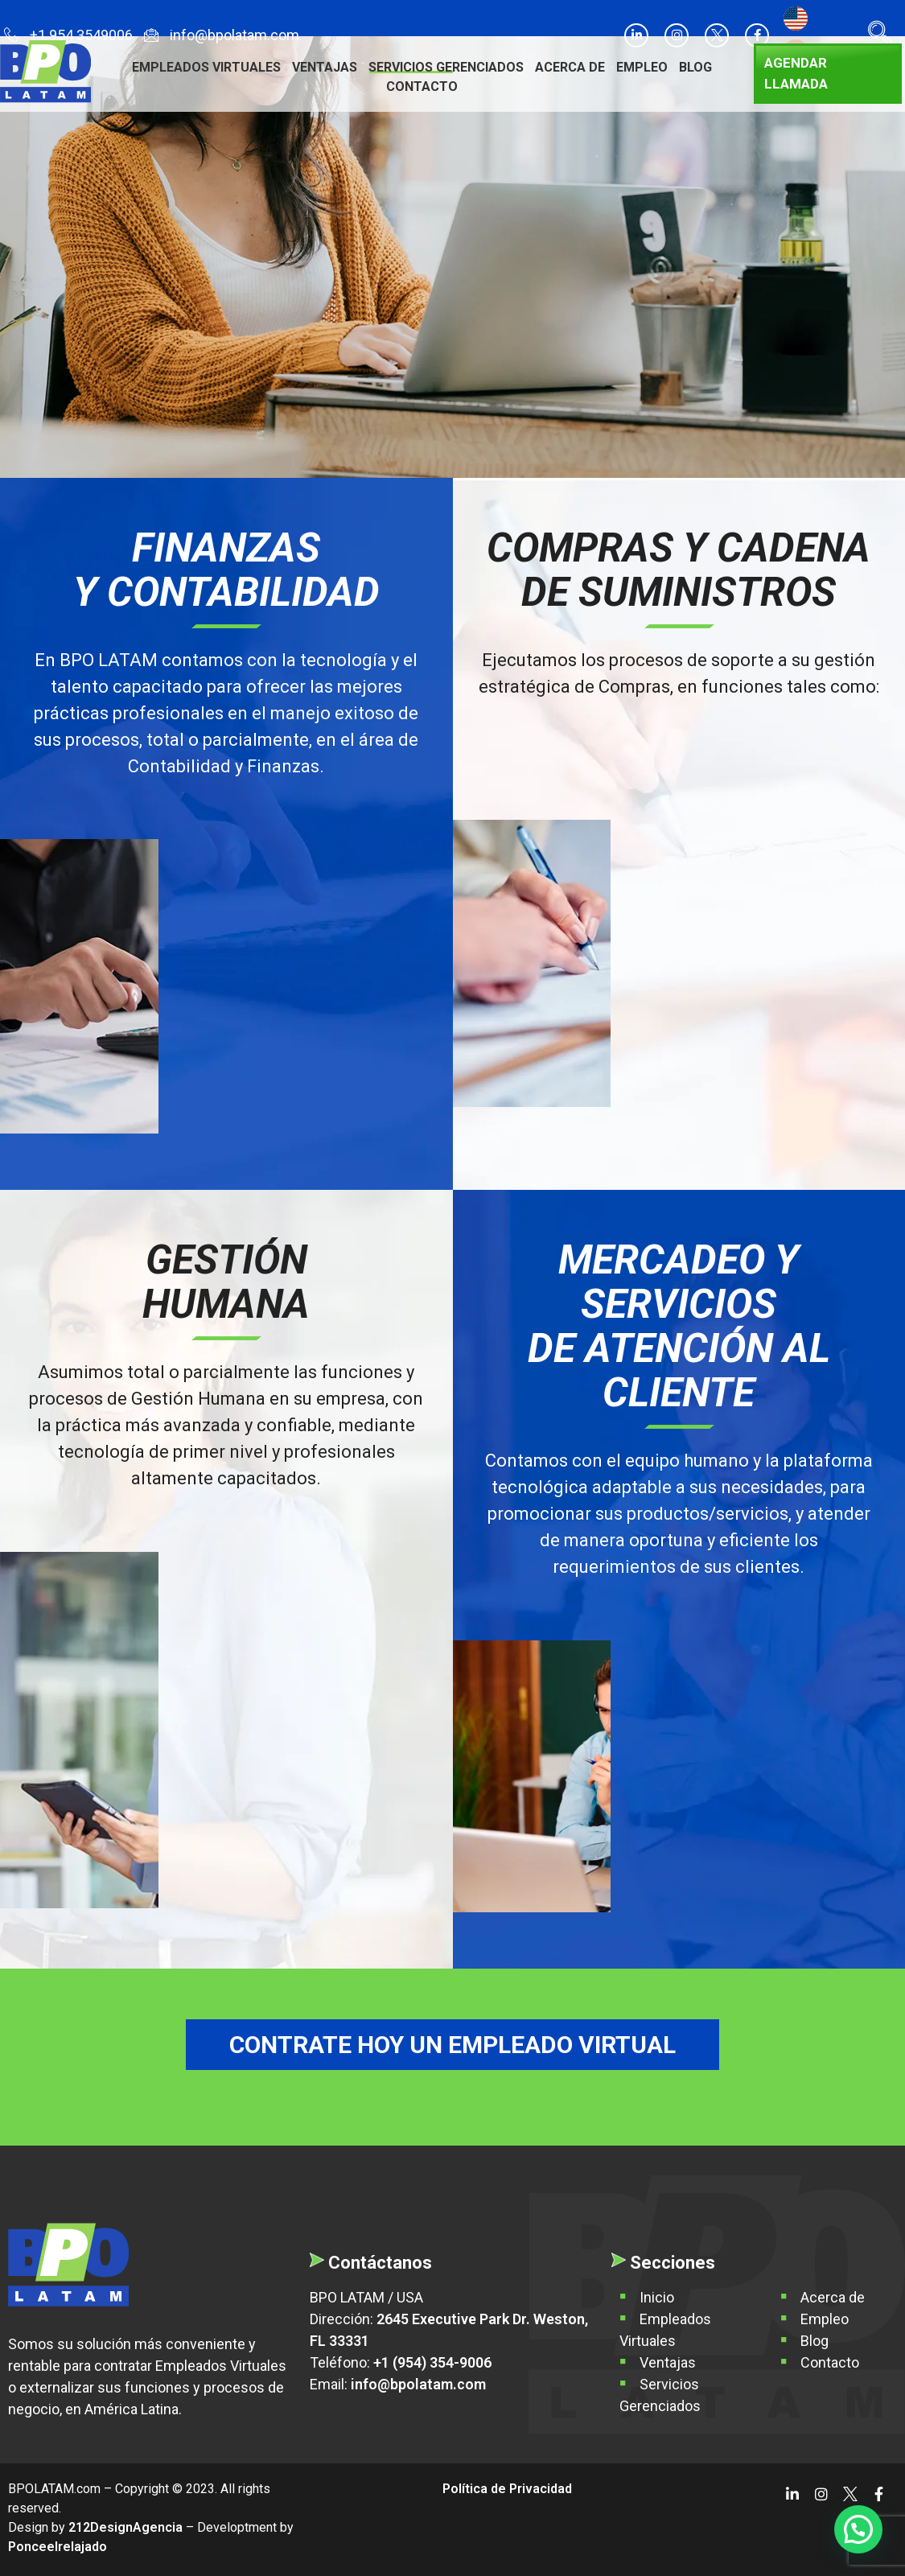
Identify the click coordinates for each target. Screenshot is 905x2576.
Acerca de (570, 67)
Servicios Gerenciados (446, 67)
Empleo (642, 67)
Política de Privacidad (507, 2488)
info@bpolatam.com (221, 36)
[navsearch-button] (876, 35)
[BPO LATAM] (45, 71)
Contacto (422, 86)
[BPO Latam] (68, 2264)
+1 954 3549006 (68, 36)
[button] (858, 2529)
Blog (695, 67)
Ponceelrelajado (57, 2546)
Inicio (657, 2297)
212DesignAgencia (125, 2527)
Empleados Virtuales (206, 67)
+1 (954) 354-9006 (432, 2362)
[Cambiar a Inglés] (795, 18)
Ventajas (324, 67)
